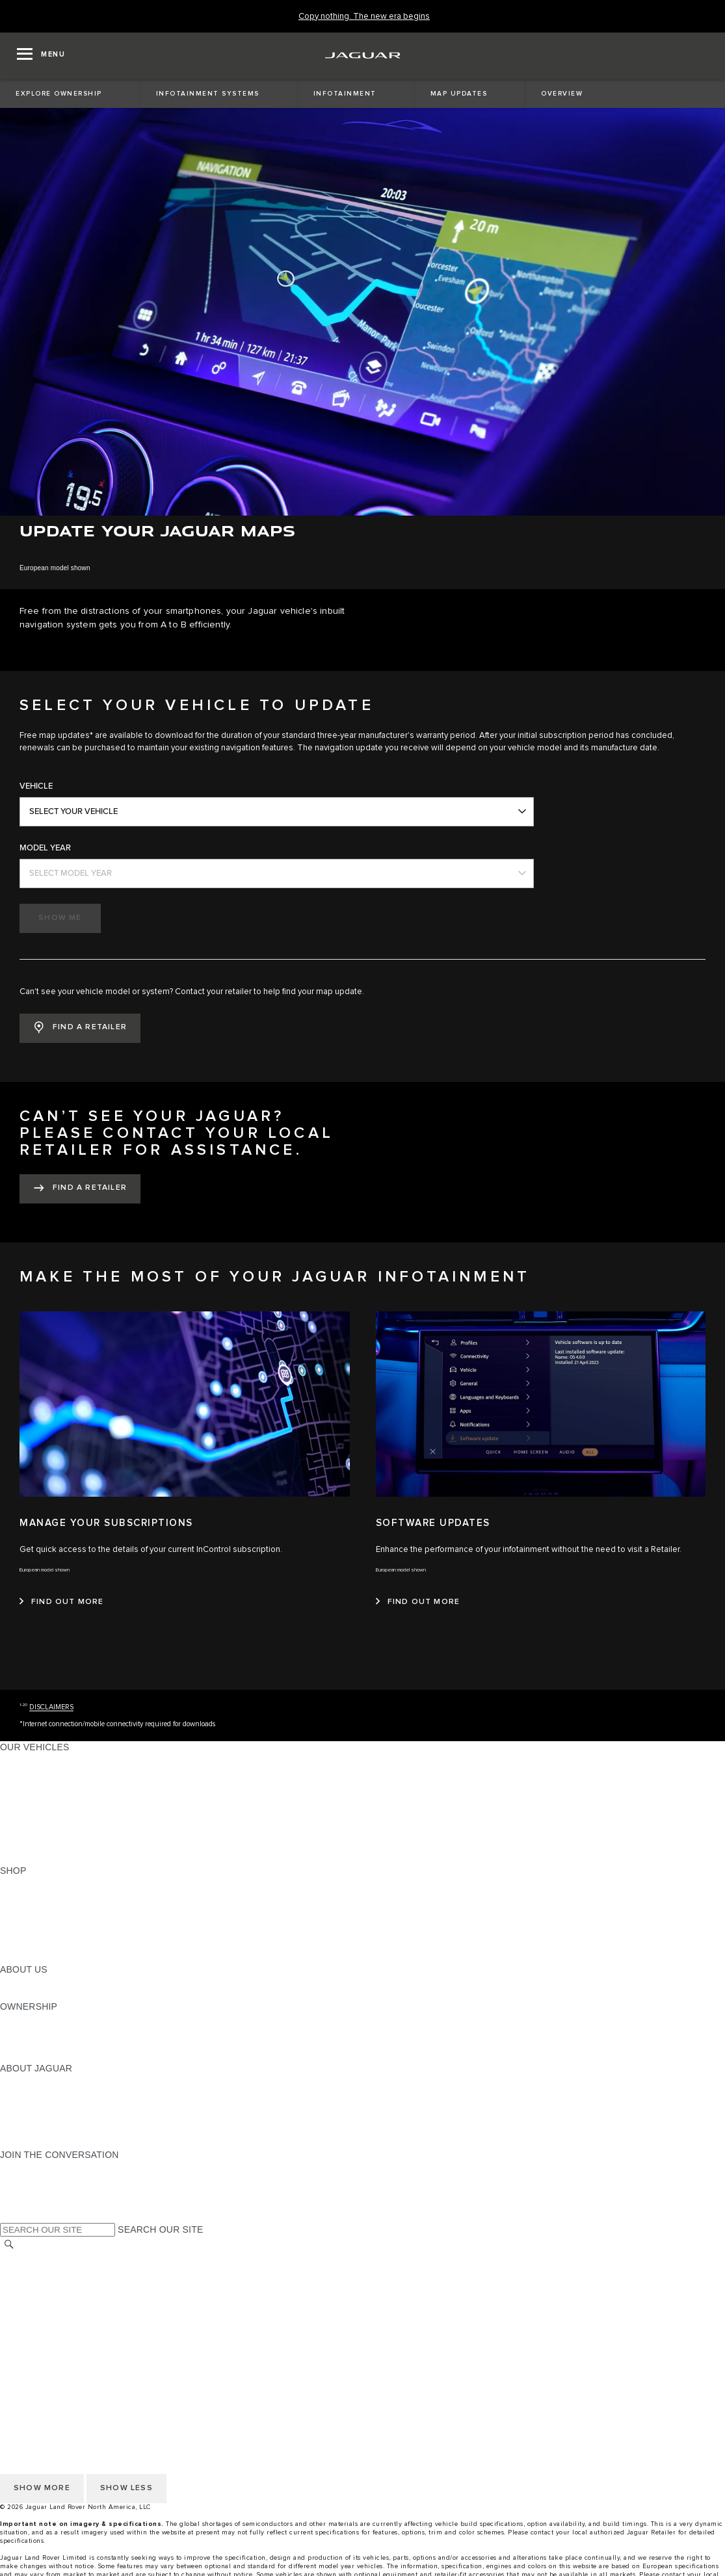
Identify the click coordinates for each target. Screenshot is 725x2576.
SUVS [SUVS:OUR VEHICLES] (12, 1772)
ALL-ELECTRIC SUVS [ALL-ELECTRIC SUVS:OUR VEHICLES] (47, 1784)
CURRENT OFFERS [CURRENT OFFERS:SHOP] (43, 1883)
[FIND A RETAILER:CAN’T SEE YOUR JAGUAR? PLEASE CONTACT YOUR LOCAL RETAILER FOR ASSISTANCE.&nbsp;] (80, 1188)
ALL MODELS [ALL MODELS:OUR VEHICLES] (29, 1759)
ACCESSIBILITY (35, 2319)
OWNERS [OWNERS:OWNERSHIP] (21, 2019)
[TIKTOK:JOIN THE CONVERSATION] (22, 2179)
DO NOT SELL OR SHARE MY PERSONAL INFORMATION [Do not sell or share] (124, 2294)
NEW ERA (22, 1858)
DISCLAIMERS (51, 1707)
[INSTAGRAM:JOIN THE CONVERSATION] (32, 2167)
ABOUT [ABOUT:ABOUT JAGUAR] (16, 2080)
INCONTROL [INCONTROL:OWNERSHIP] (27, 2031)
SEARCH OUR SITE (160, 2229)
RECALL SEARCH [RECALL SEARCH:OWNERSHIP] (38, 2056)
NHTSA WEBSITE (37, 2270)
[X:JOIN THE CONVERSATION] (9, 2216)
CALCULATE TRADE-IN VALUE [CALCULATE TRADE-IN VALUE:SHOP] (66, 1944)
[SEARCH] (9, 2244)
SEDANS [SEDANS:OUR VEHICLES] (19, 1809)
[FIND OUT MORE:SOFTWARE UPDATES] (418, 1602)
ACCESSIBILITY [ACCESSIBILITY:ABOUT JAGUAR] (35, 2142)
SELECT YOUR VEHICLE (73, 811)
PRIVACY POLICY (38, 2282)
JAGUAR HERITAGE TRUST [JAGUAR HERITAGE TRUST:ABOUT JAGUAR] (60, 2130)
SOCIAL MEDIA (33, 2331)
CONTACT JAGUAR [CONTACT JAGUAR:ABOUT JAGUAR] (42, 2117)
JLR (8, 1982)
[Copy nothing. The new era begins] (364, 16)
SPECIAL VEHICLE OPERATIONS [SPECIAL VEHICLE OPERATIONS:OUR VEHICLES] (72, 1821)
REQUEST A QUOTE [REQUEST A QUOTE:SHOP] (44, 1907)
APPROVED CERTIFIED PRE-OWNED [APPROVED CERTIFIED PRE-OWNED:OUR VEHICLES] (82, 1833)
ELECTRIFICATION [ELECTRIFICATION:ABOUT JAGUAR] (41, 2105)
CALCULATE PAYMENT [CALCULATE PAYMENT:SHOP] (50, 1932)
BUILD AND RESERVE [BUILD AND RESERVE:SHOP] (48, 1895)
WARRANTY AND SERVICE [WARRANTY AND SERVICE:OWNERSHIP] (59, 2043)
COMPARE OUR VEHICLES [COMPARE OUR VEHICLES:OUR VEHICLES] (59, 1846)
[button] (80, 1028)
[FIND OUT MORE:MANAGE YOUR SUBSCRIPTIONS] (62, 1602)
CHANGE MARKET (40, 2257)
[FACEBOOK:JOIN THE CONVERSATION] (31, 2204)
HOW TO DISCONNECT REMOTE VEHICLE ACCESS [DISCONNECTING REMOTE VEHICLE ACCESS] (113, 2356)
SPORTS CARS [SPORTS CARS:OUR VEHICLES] (33, 1796)
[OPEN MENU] (41, 56)
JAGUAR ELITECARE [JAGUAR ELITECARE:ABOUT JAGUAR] (46, 2093)
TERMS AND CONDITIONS (57, 2307)
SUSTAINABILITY (37, 1994)
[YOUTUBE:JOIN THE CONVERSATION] (27, 2192)
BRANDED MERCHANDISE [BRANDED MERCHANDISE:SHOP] (58, 1957)
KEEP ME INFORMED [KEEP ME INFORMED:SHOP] (47, 1920)
